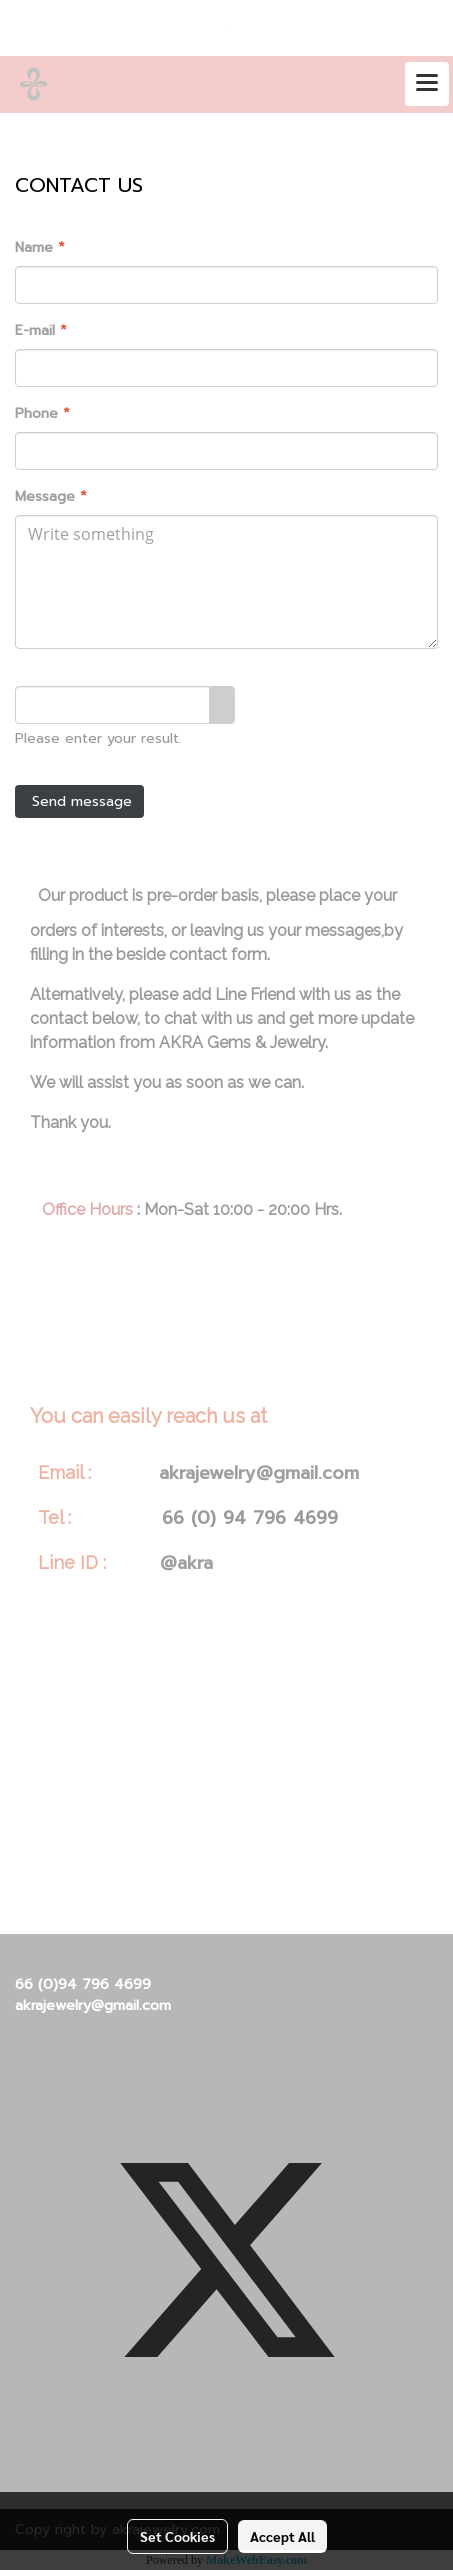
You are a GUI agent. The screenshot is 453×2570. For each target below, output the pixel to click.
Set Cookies (177, 2536)
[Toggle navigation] (427, 84)
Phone (42, 413)
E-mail (41, 330)
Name (40, 247)
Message (51, 496)
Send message (79, 801)
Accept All (282, 2536)
